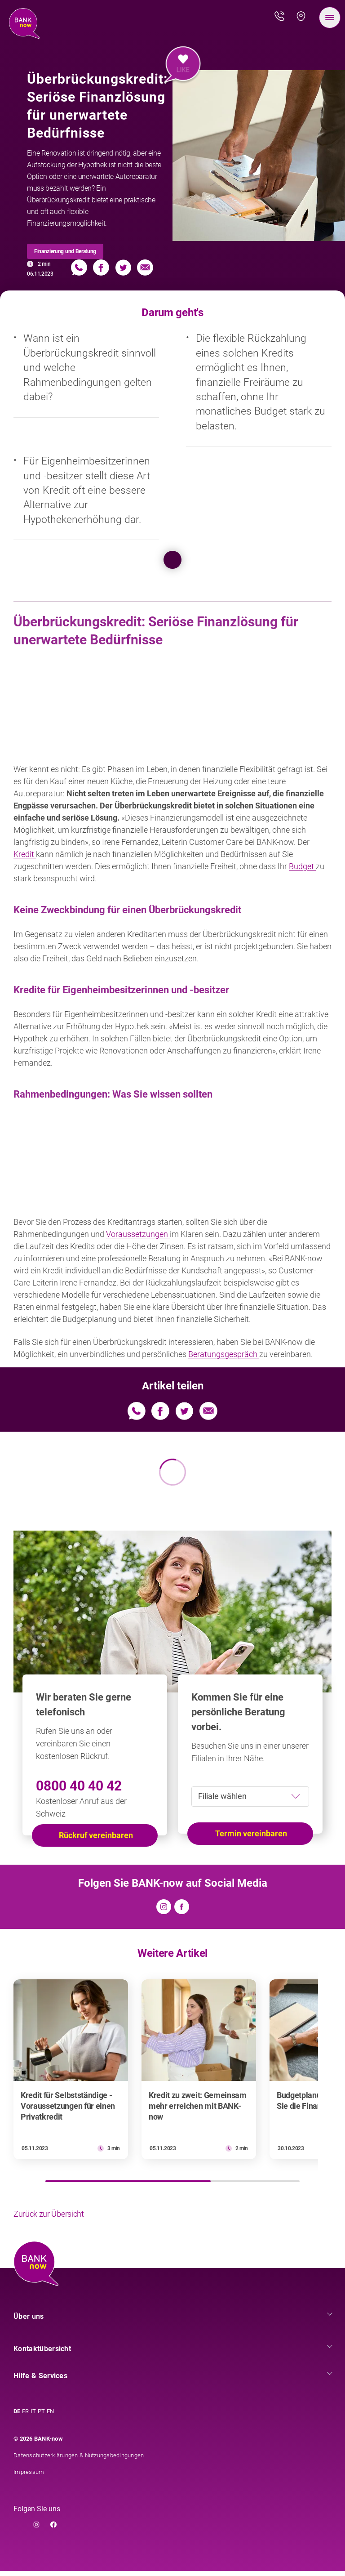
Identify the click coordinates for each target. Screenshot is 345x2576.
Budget (302, 866)
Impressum (28, 2477)
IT (33, 2416)
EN (50, 2416)
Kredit (24, 854)
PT (41, 2416)
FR (25, 2416)
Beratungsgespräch (223, 1354)
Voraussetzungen (138, 1234)
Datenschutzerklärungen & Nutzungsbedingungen (78, 2460)
